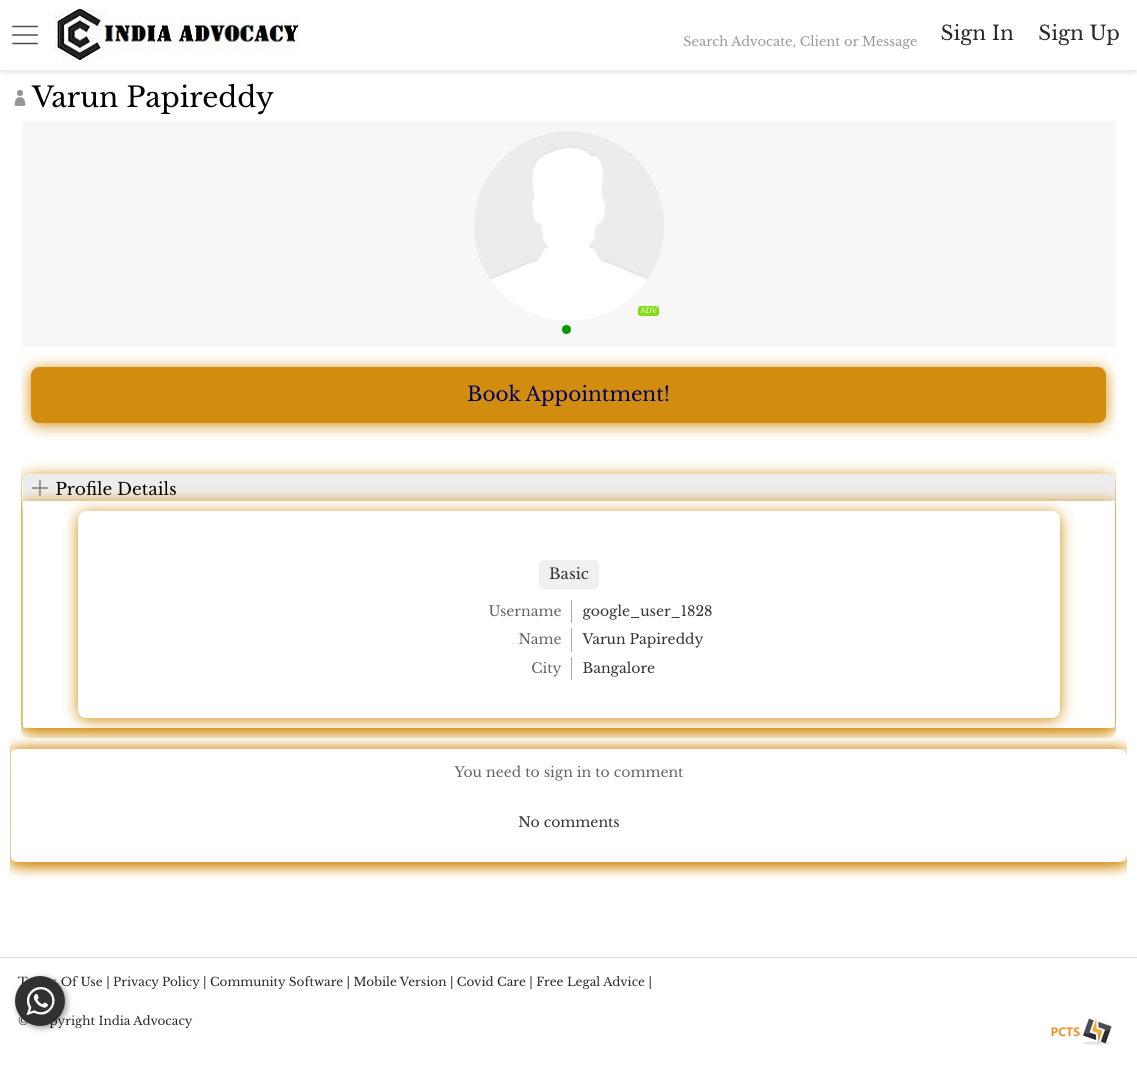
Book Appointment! (568, 395)
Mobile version (400, 982)
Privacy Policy (156, 982)
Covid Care (491, 982)
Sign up (1078, 34)
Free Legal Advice (590, 982)
